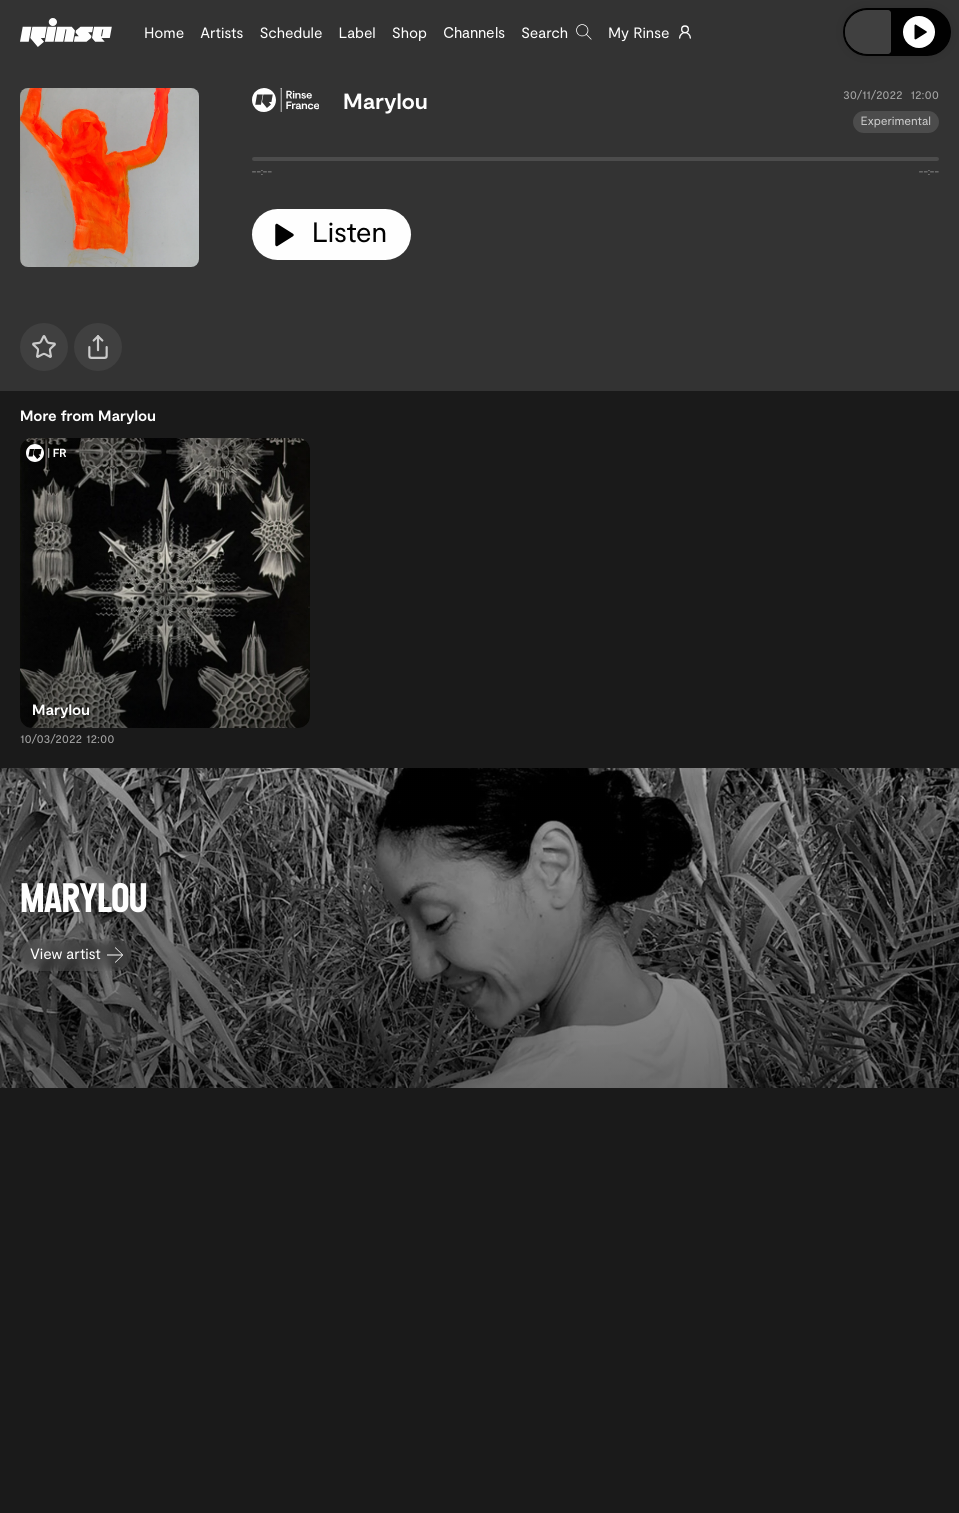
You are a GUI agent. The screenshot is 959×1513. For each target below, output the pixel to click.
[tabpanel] (595, 163)
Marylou (385, 101)
